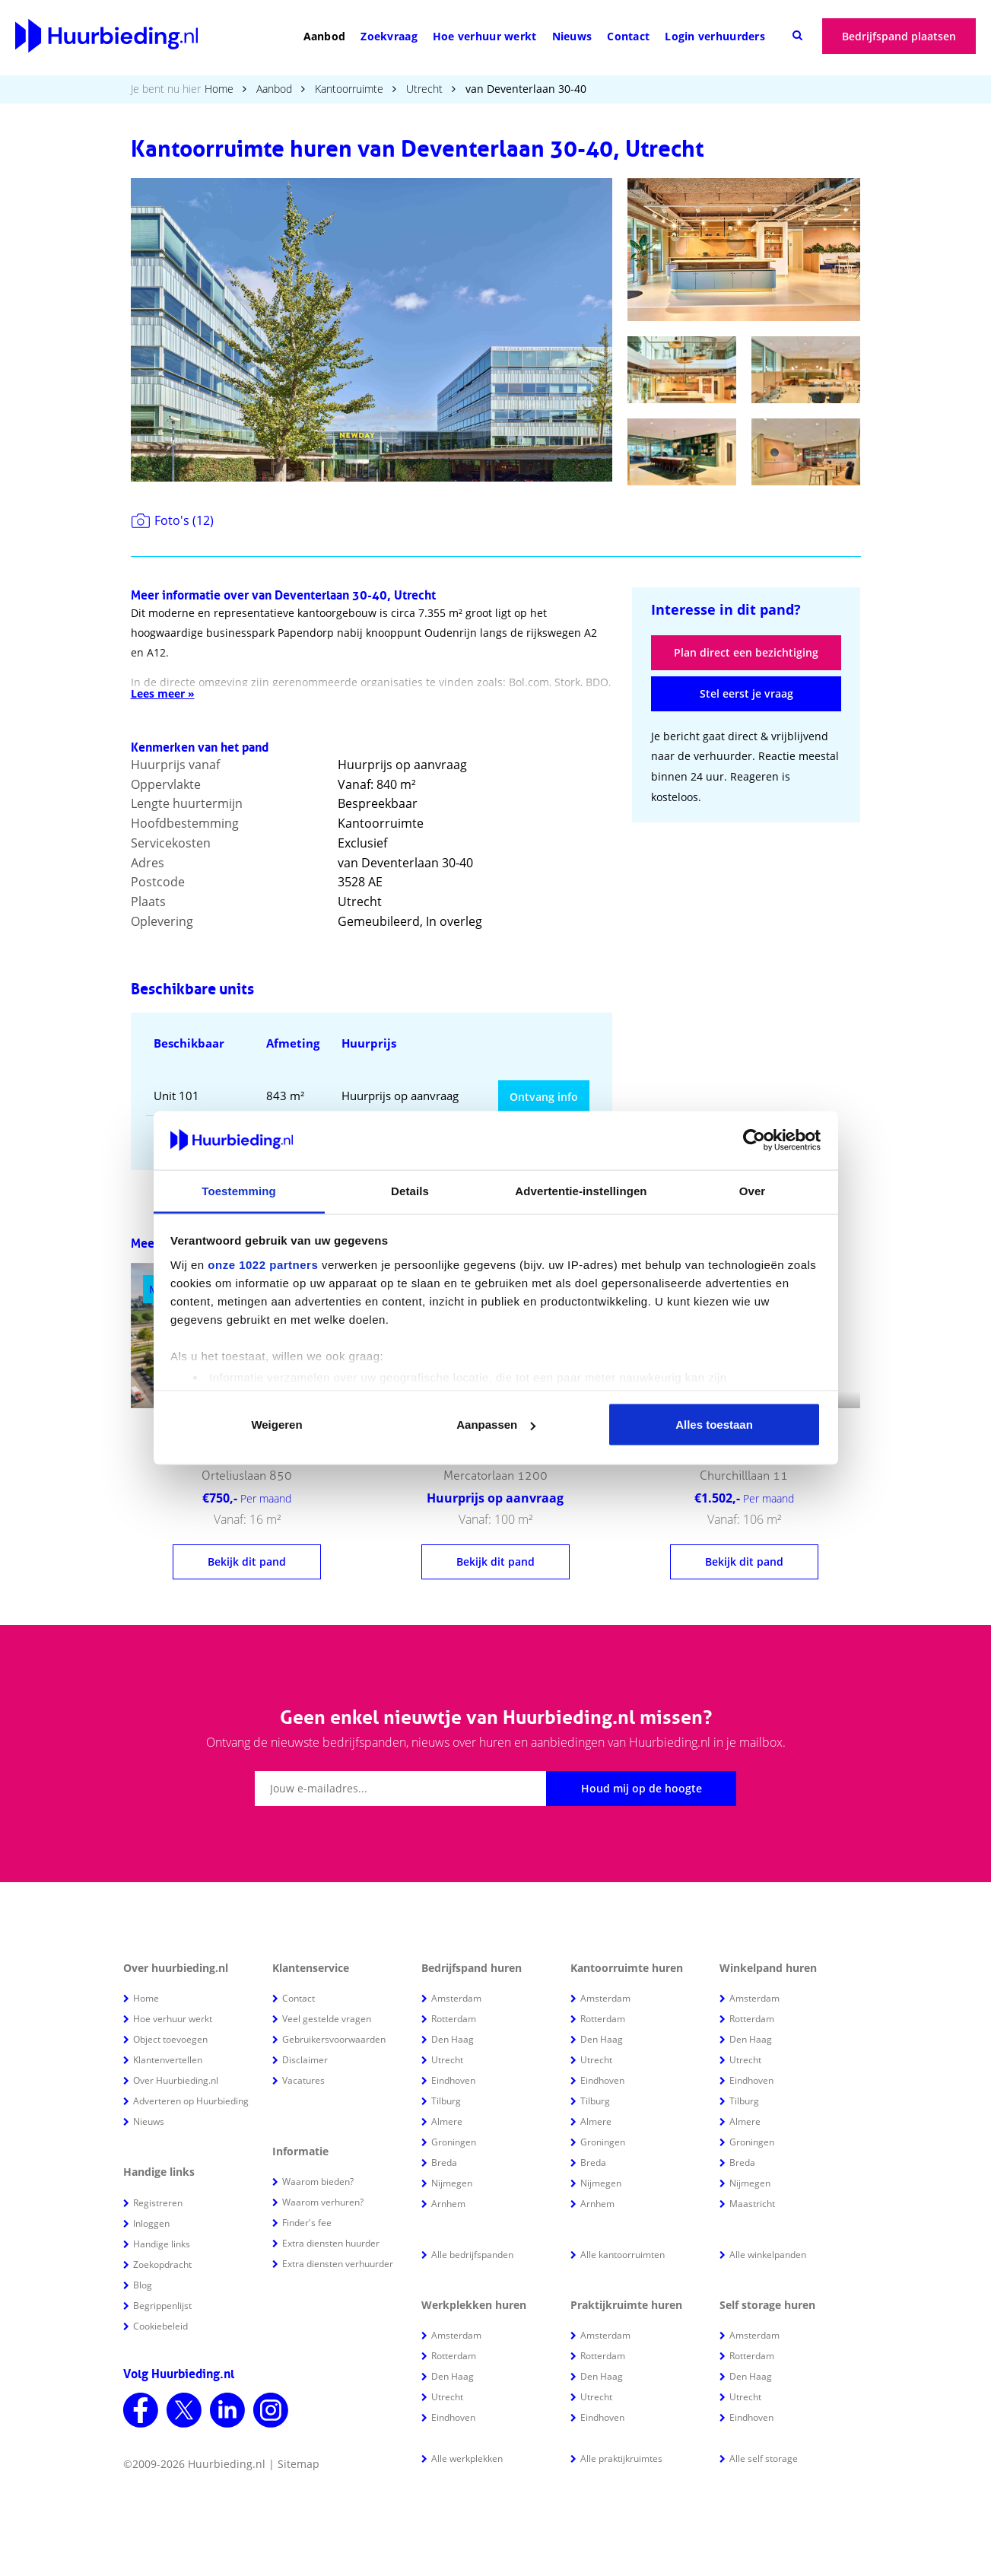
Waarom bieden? (318, 2181)
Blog (142, 2285)
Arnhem (448, 2203)
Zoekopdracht (162, 2264)
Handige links (161, 2243)
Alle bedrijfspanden (472, 2254)
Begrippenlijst (162, 2305)
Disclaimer (305, 2059)
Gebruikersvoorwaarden (334, 2039)
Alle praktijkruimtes (621, 2458)
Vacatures (303, 2080)
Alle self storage (763, 2458)
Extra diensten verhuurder (337, 2263)
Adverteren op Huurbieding (191, 2100)
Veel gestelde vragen (326, 2018)
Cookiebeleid (160, 2326)
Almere (446, 2121)
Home (219, 88)
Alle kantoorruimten (622, 2254)
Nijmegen (451, 2183)
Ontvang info (544, 1096)
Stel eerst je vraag (746, 693)
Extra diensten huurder (331, 2243)
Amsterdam (456, 1998)
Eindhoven (453, 2080)
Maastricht (752, 2203)
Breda (444, 2162)
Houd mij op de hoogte (641, 1788)
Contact (628, 36)
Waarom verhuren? (323, 2202)
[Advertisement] (746, 936)
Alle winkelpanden (767, 2254)
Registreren (158, 2202)
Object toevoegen (170, 2039)
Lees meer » (163, 693)
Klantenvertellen (167, 2059)
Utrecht (424, 88)
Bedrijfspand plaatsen (899, 36)
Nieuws (572, 36)
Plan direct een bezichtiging (746, 652)
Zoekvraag (389, 36)
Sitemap (298, 2464)
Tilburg (446, 2100)
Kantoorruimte (349, 88)
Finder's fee (307, 2222)
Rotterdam (453, 2018)
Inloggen (151, 2223)
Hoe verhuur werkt (485, 36)
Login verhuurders (715, 36)
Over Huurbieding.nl (175, 2080)
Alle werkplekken (467, 2458)
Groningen (453, 2142)
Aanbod (324, 36)
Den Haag (452, 2039)
